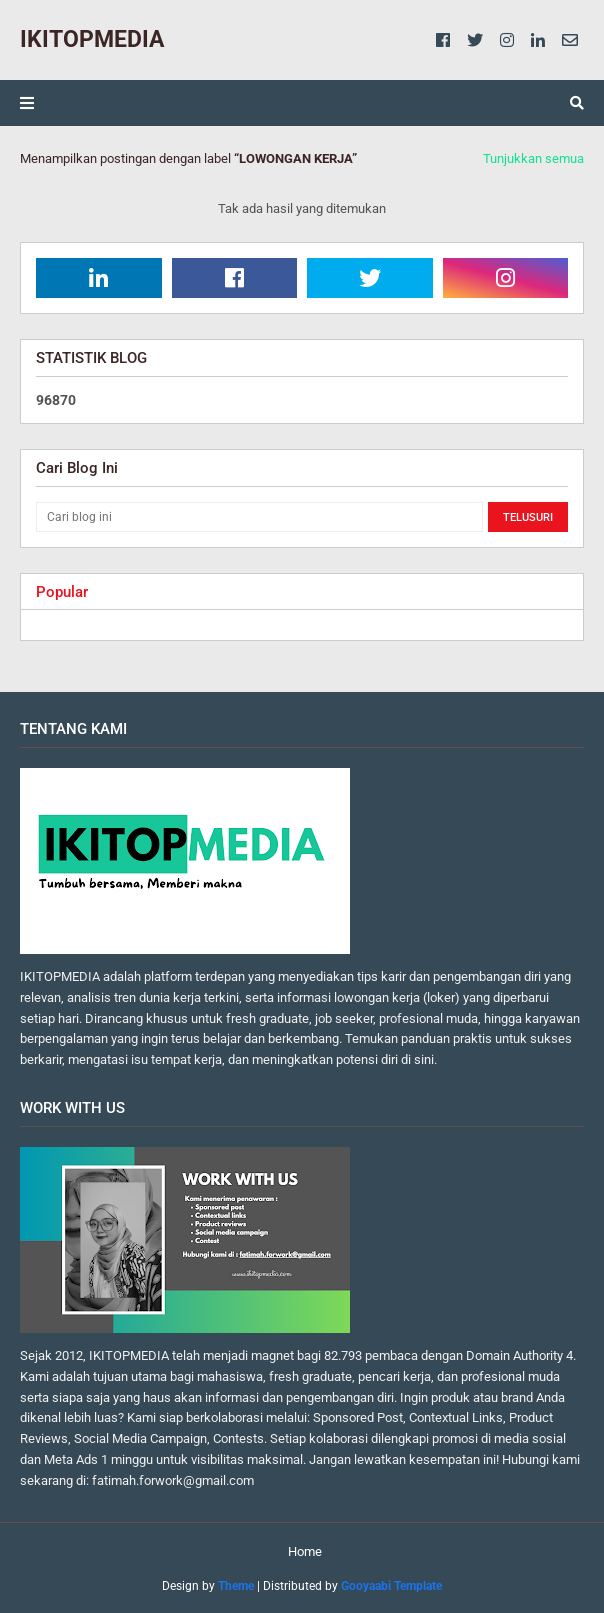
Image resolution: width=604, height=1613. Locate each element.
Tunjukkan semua (533, 158)
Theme (236, 1586)
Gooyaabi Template (391, 1586)
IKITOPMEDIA (92, 39)
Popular (62, 592)
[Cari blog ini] (259, 517)
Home (305, 1551)
